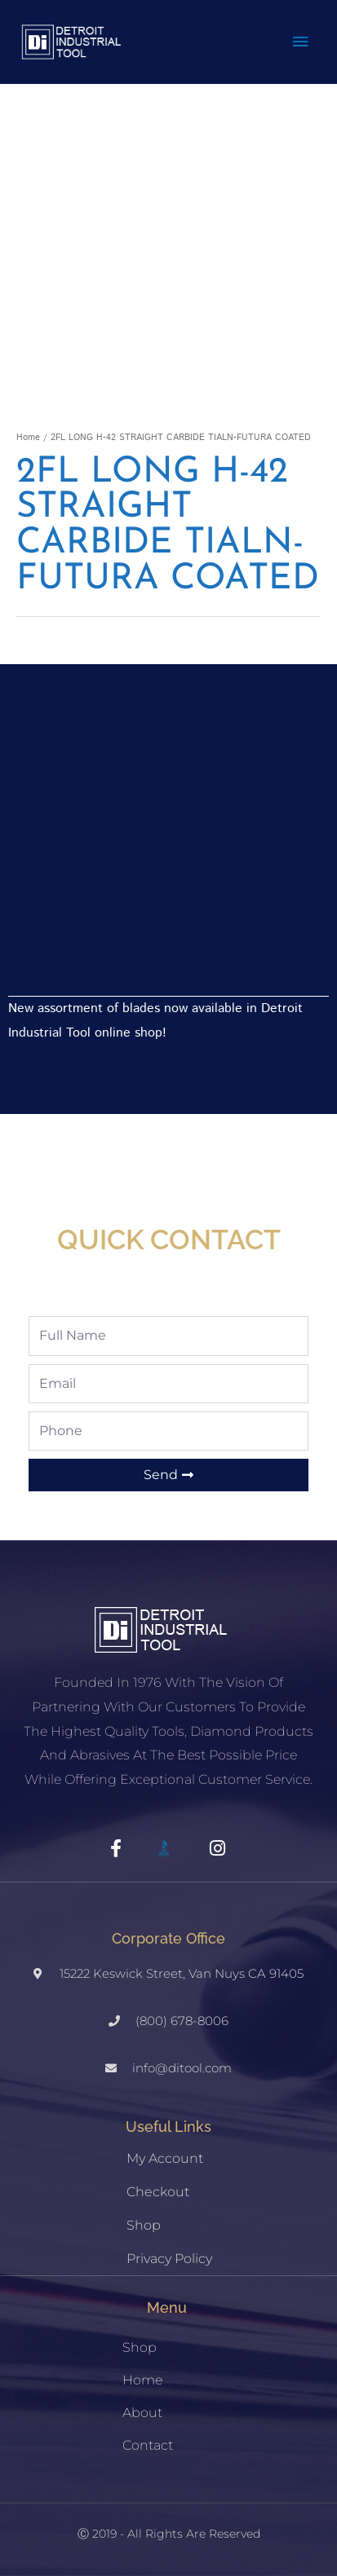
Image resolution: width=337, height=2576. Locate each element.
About (142, 2412)
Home (28, 437)
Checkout (157, 2192)
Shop (143, 2225)
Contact (147, 2445)
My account (164, 2158)
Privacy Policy (169, 2258)
